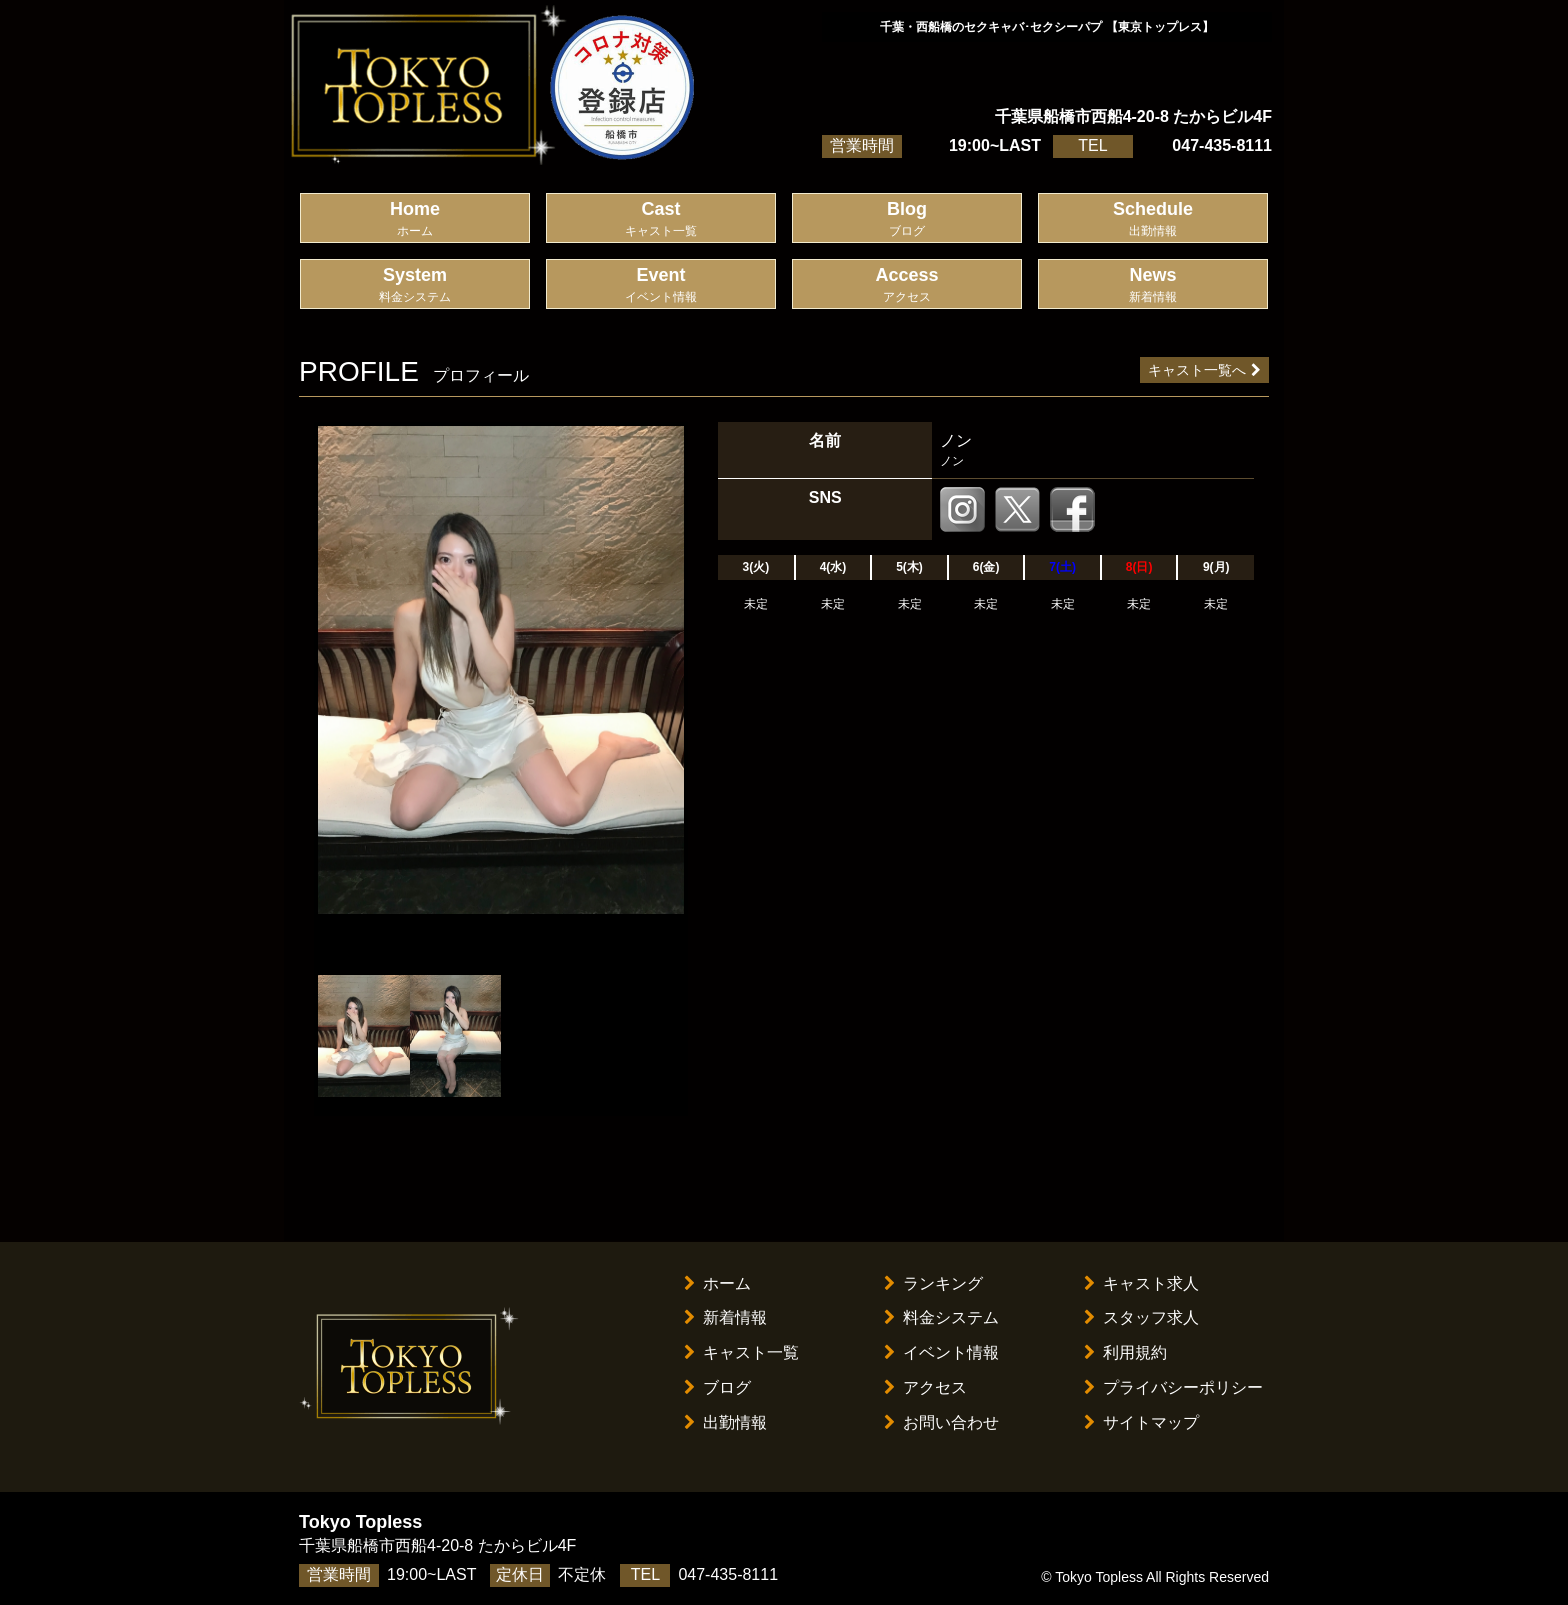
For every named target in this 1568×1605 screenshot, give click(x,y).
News (1153, 285)
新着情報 (725, 1317)
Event (661, 285)
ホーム (717, 1283)
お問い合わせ (941, 1422)
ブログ (717, 1387)
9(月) (1216, 567)
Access (907, 285)
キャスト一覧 (741, 1352)
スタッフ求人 (1141, 1317)
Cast (661, 219)
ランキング (933, 1283)
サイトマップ (1141, 1422)
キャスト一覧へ (1204, 370)
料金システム (941, 1317)
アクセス (925, 1387)
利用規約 (1125, 1352)
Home (415, 219)
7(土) (1062, 567)
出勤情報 (725, 1422)
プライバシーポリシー (1173, 1387)
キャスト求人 (1141, 1283)
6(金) (986, 567)
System (415, 285)
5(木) (909, 567)
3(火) (756, 567)
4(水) (833, 567)
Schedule (1153, 219)
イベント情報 (941, 1352)
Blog (907, 219)
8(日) (1139, 567)
